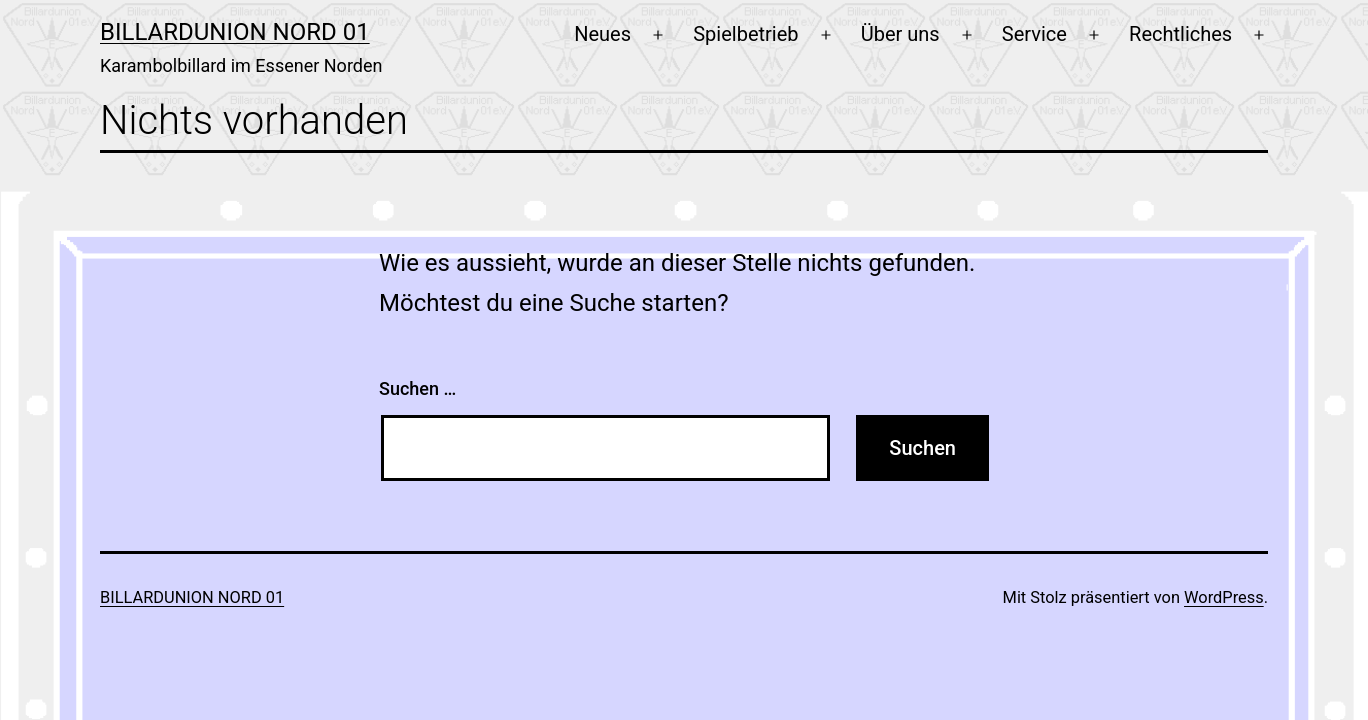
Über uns (900, 34)
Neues (602, 34)
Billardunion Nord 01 (235, 32)
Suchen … (417, 388)
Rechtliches (1180, 34)
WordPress (1224, 597)
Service (1034, 34)
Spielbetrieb (745, 34)
